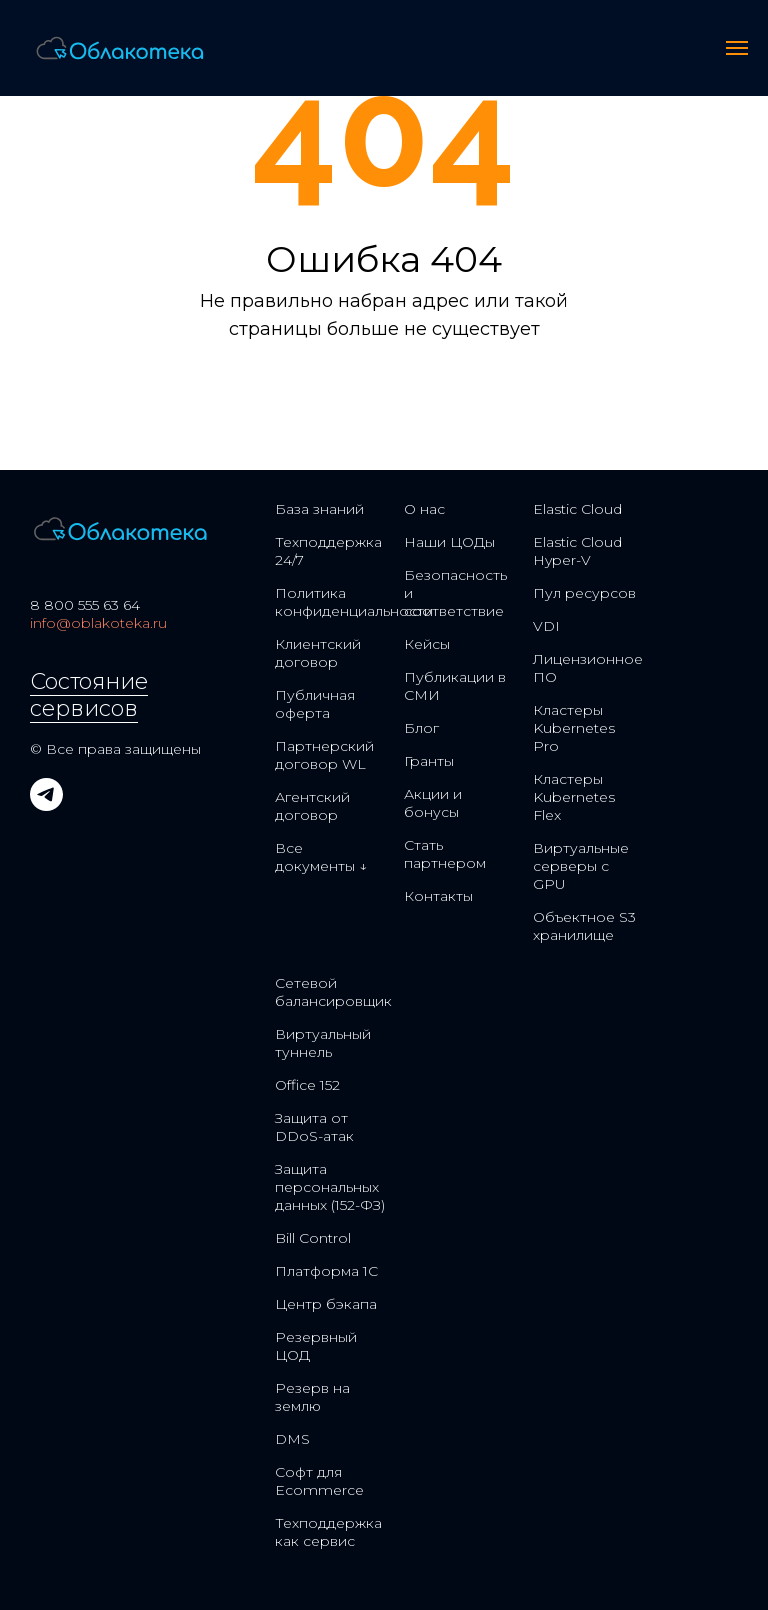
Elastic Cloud (577, 509)
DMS (292, 1439)
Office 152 (307, 1085)
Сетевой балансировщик (333, 992)
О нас (424, 509)
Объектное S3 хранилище (584, 926)
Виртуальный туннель (323, 1043)
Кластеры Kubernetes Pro (574, 728)
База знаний (319, 509)
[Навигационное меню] (737, 48)
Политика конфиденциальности (354, 602)
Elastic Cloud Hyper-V (577, 551)
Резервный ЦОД (316, 1346)
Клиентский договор (318, 653)
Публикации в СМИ (455, 686)
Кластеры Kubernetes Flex (574, 797)
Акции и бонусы (433, 803)
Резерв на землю (312, 1397)
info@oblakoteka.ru (98, 623)
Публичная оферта (315, 704)
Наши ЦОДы (449, 542)
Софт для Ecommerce (319, 1481)
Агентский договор (312, 806)
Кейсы (427, 644)
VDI (546, 626)
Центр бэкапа (326, 1304)
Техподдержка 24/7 (328, 551)
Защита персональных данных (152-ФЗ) (330, 1187)
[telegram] (46, 805)
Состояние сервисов (89, 695)
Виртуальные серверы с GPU (581, 866)
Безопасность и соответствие (455, 593)
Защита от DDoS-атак (314, 1127)
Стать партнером (445, 854)
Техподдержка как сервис (328, 1532)
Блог (421, 728)
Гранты (429, 761)
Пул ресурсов (584, 593)
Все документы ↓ (321, 857)
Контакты (438, 896)
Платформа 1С (326, 1271)
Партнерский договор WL (324, 755)
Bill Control (313, 1238)
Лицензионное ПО (588, 668)
